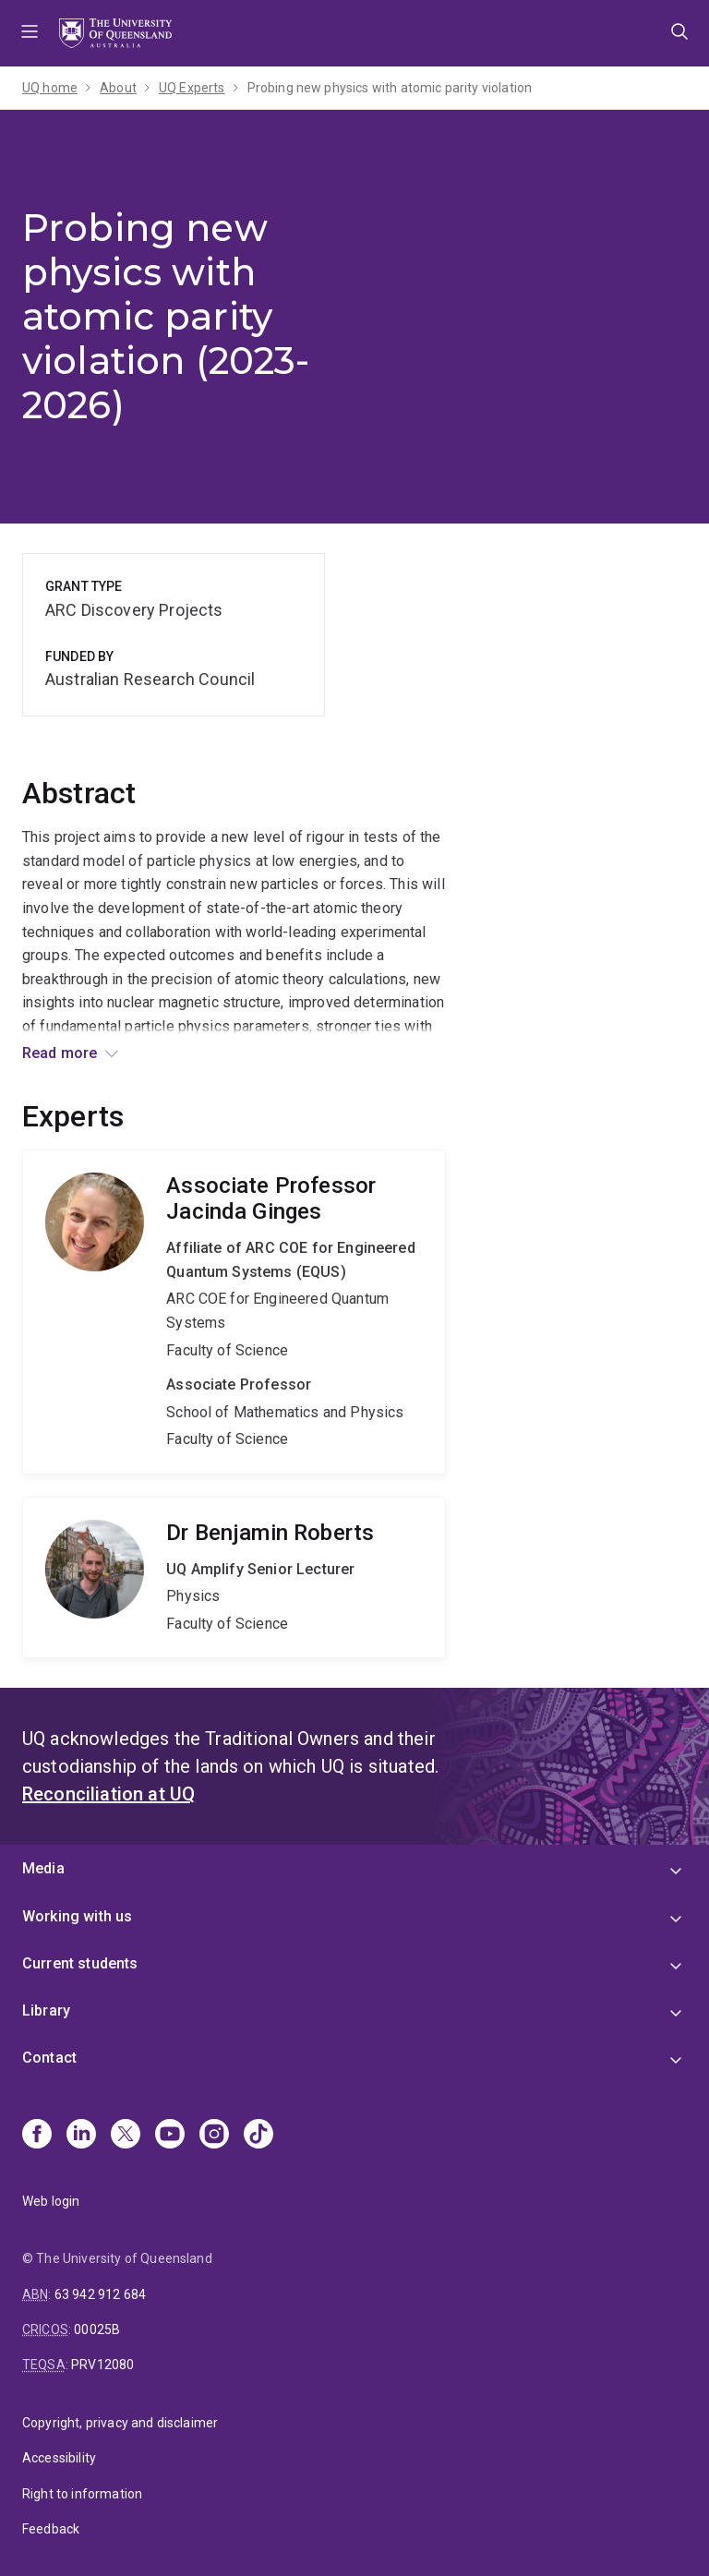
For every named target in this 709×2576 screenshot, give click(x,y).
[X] (125, 2136)
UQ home (50, 87)
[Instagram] (214, 2136)
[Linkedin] (81, 2136)
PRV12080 (102, 2364)
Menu (29, 33)
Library (46, 2010)
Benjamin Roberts (234, 1578)
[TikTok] (258, 2136)
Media (43, 1868)
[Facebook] (37, 2136)
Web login (50, 2201)
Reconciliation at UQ (108, 1794)
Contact (49, 2057)
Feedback (50, 2529)
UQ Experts (192, 87)
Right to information (82, 2493)
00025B (97, 2329)
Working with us (77, 1916)
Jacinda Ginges (234, 1312)
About (118, 87)
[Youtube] (170, 2136)
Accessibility (59, 2457)
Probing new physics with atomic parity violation (390, 87)
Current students (80, 1963)
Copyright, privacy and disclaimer (120, 2422)
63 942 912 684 (100, 2294)
